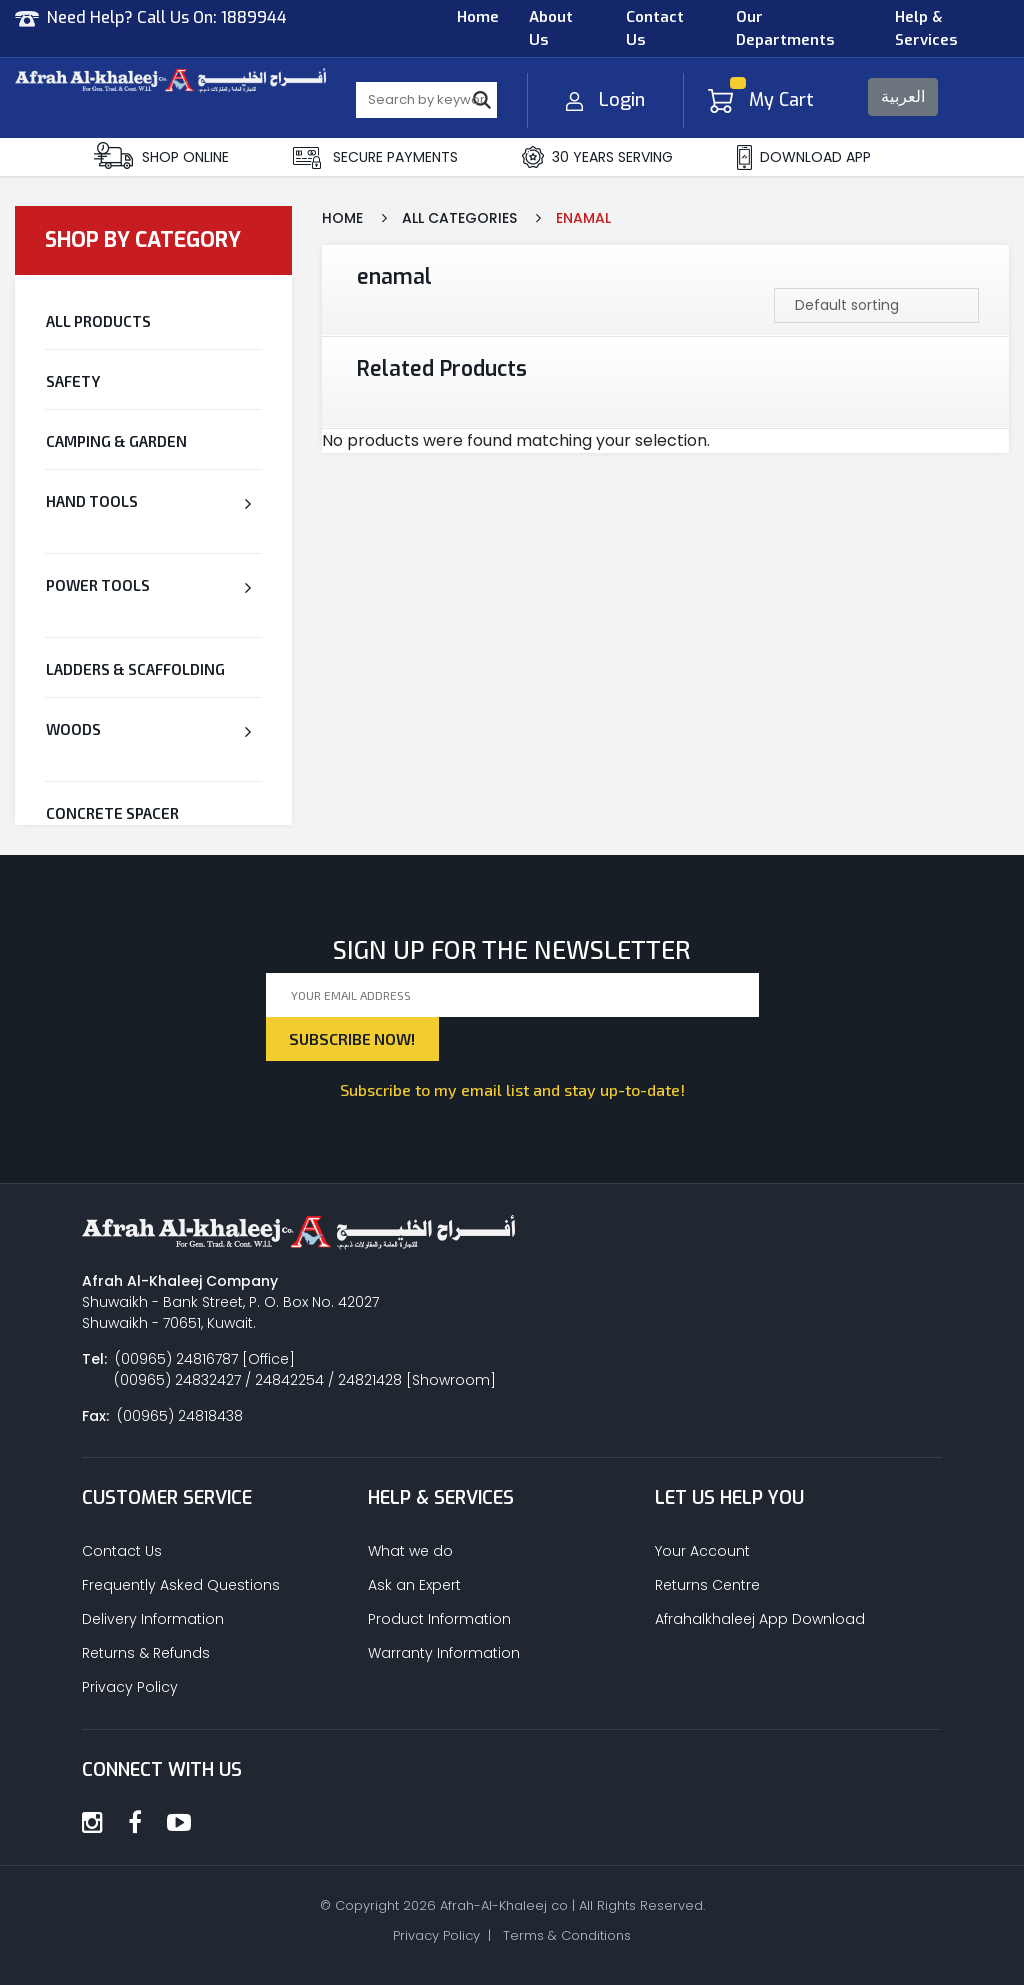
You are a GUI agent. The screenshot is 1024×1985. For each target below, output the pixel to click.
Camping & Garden (116, 441)
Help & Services (926, 28)
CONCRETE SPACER (112, 813)
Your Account (702, 1551)
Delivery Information (153, 1619)
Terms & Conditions (567, 1935)
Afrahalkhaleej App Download (760, 1619)
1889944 (254, 17)
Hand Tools (92, 501)
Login (605, 100)
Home (478, 17)
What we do (410, 1551)
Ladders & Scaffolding (135, 669)
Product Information (439, 1619)
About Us (551, 28)
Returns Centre (707, 1585)
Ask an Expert (414, 1585)
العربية (903, 96)
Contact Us (655, 28)
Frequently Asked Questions (181, 1585)
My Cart (760, 100)
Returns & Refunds (146, 1653)
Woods (73, 729)
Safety (73, 381)
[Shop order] (876, 305)
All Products (98, 321)
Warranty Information (444, 1653)
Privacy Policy (130, 1687)
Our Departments (785, 28)
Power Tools (98, 585)
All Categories (459, 218)
